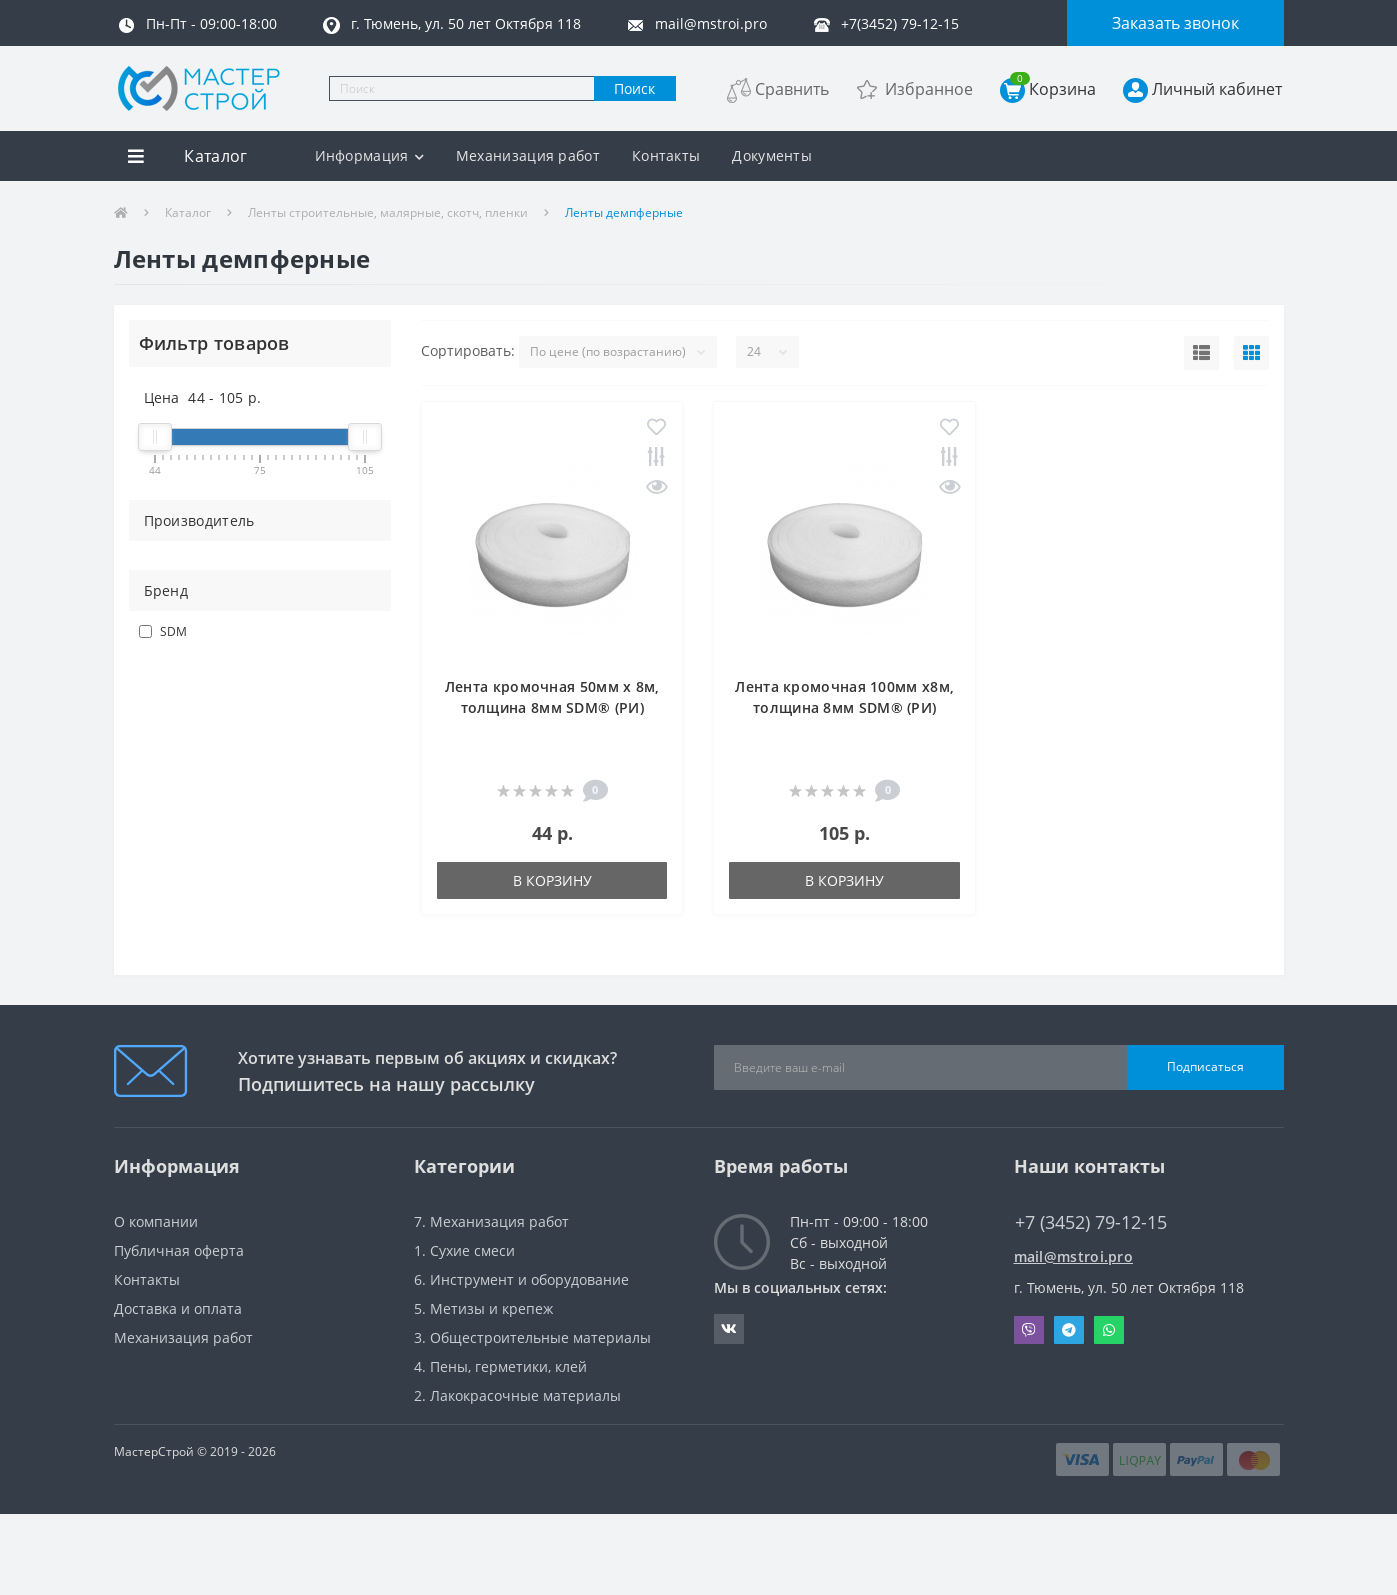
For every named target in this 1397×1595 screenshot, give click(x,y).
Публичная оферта (179, 1250)
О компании (156, 1221)
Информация (368, 155)
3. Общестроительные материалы (532, 1337)
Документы (772, 155)
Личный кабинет (1217, 89)
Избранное (929, 89)
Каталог (188, 212)
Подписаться (1205, 1066)
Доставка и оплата (178, 1308)
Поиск (634, 88)
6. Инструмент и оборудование (521, 1279)
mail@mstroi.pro (1074, 1256)
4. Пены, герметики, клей (500, 1366)
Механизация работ (528, 155)
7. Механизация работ (491, 1221)
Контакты (666, 155)
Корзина (1053, 88)
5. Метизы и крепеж (483, 1308)
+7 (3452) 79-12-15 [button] (1091, 1222)
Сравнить (792, 89)
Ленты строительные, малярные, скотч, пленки (388, 212)
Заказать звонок (1175, 23)
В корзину (552, 880)
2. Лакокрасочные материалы (517, 1395)
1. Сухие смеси (464, 1250)
